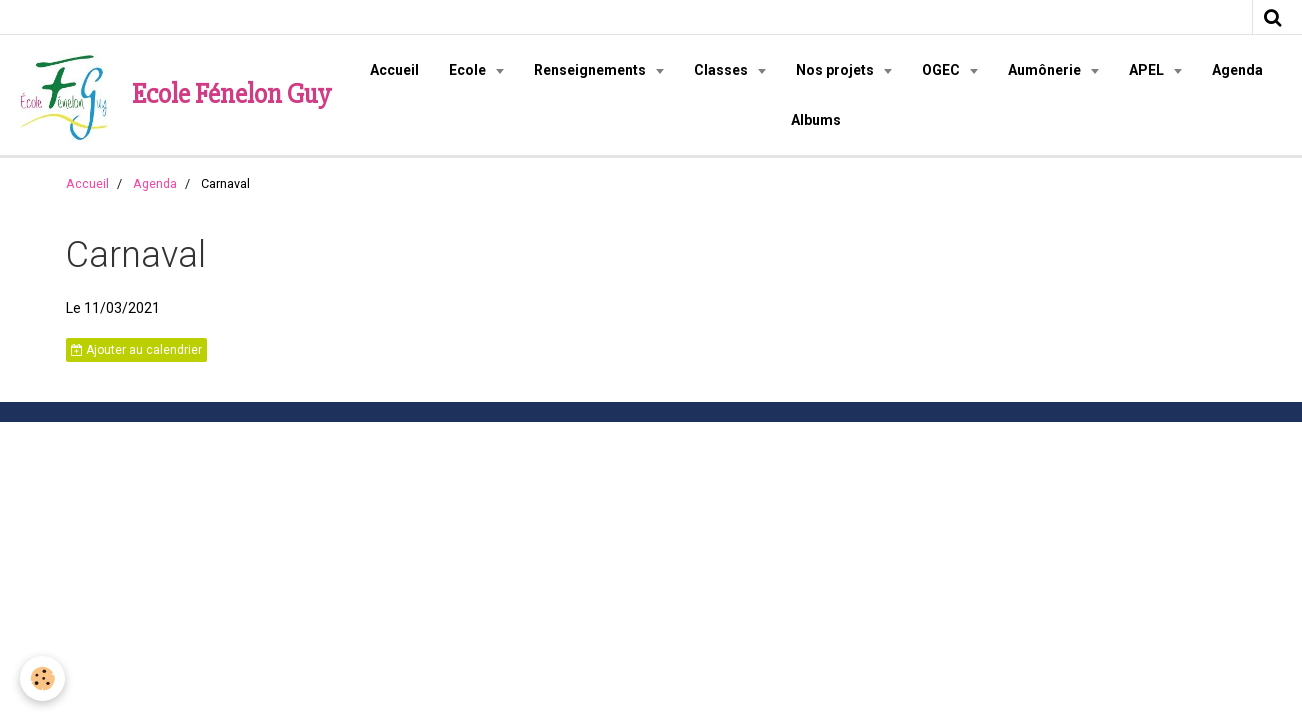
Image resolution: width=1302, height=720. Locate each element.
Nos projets (836, 70)
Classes (722, 70)
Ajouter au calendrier (136, 350)
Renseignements (591, 70)
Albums (816, 120)
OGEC (942, 70)
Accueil (394, 70)
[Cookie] (42, 678)
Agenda (1237, 70)
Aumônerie (1046, 70)
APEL (1148, 70)
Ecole (469, 70)
